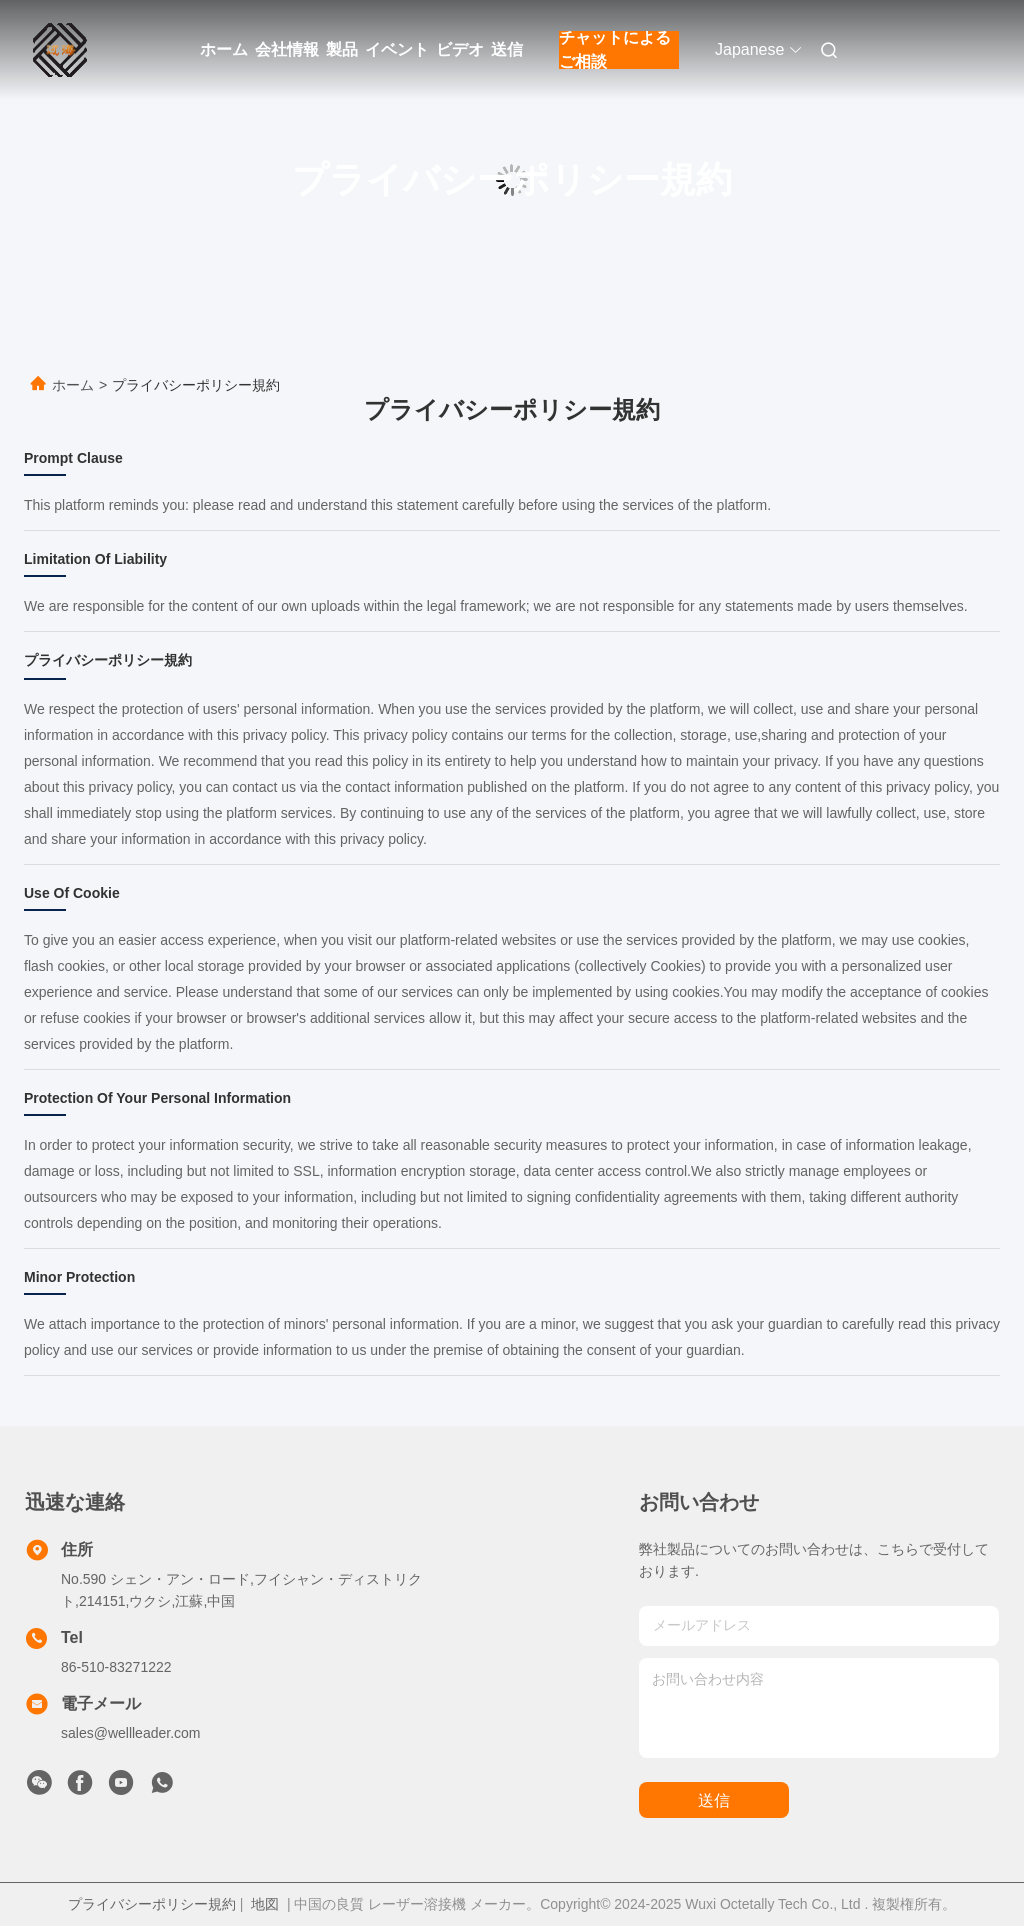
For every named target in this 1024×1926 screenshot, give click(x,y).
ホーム (224, 49)
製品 (342, 49)
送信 (507, 49)
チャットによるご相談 (615, 50)
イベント (397, 49)
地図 (265, 1904)
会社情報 (287, 49)
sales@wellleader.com (131, 1733)
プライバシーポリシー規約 (152, 1904)
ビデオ (460, 49)
